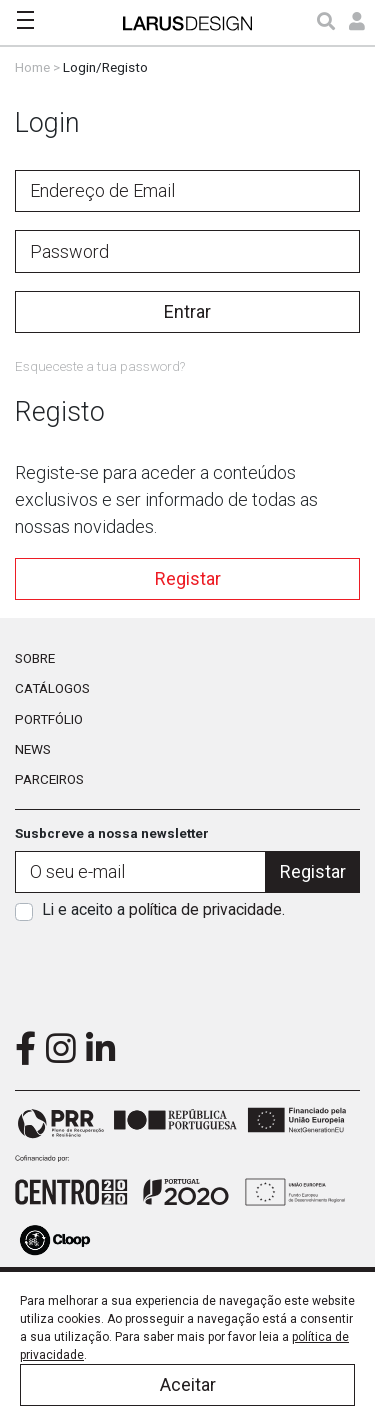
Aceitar (188, 1384)
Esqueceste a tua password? (100, 366)
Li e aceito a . (163, 909)
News (33, 749)
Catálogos (52, 688)
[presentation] (188, 969)
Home (32, 67)
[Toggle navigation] (25, 20)
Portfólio (49, 719)
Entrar (187, 311)
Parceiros (49, 779)
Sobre (35, 658)
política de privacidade (205, 909)
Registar (188, 578)
